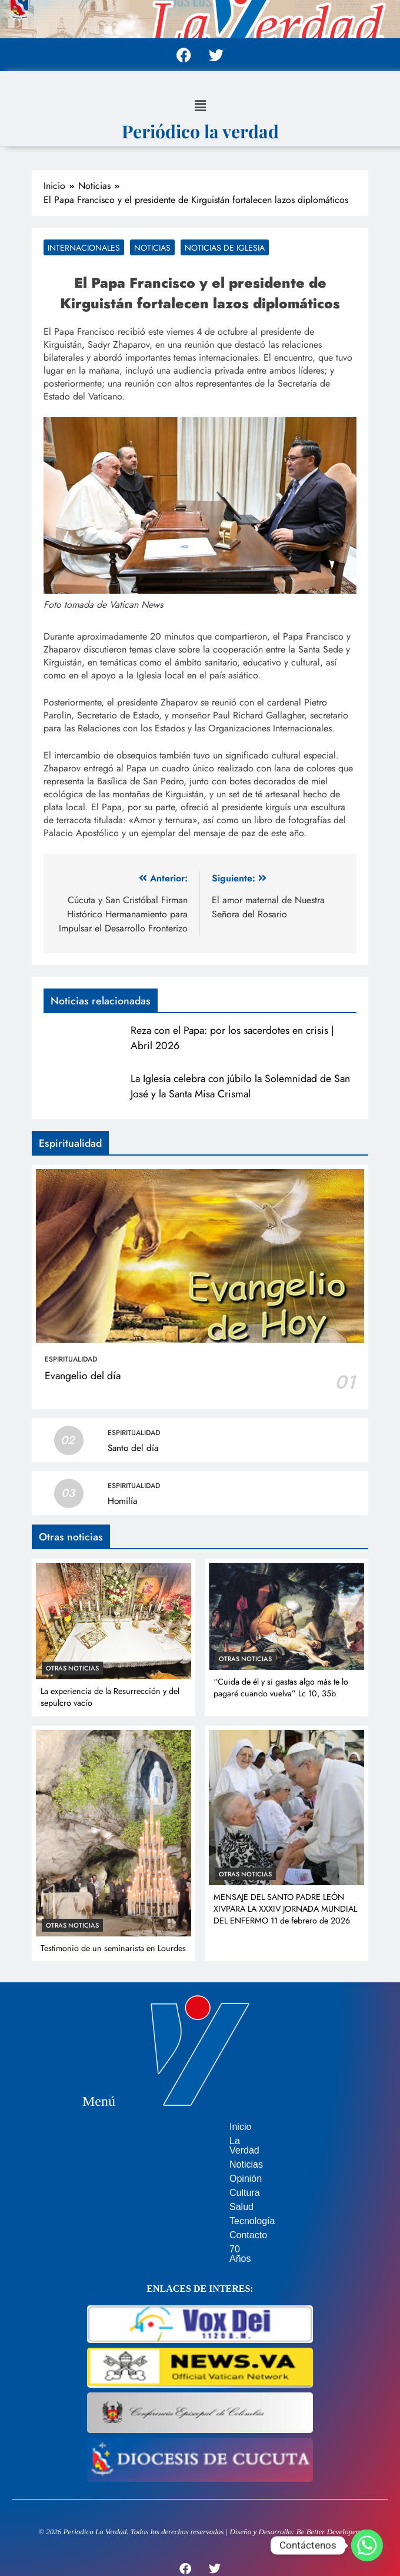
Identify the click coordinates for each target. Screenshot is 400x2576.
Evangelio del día (83, 1375)
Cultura (192, 2183)
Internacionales (84, 248)
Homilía (122, 1501)
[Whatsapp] (367, 2545)
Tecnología (199, 2211)
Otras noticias (72, 1668)
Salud (189, 2197)
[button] (200, 106)
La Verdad (198, 2141)
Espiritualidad (71, 1359)
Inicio (188, 2127)
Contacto (196, 2226)
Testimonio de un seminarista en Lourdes (113, 1948)
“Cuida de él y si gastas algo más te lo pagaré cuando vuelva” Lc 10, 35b (281, 1687)
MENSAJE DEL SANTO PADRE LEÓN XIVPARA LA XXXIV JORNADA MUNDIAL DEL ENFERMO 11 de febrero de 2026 (285, 1908)
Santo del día (133, 1448)
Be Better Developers (329, 2512)
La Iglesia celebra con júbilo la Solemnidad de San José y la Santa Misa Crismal (240, 1086)
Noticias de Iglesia (225, 248)
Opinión (193, 2169)
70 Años (194, 2240)
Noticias (152, 248)
